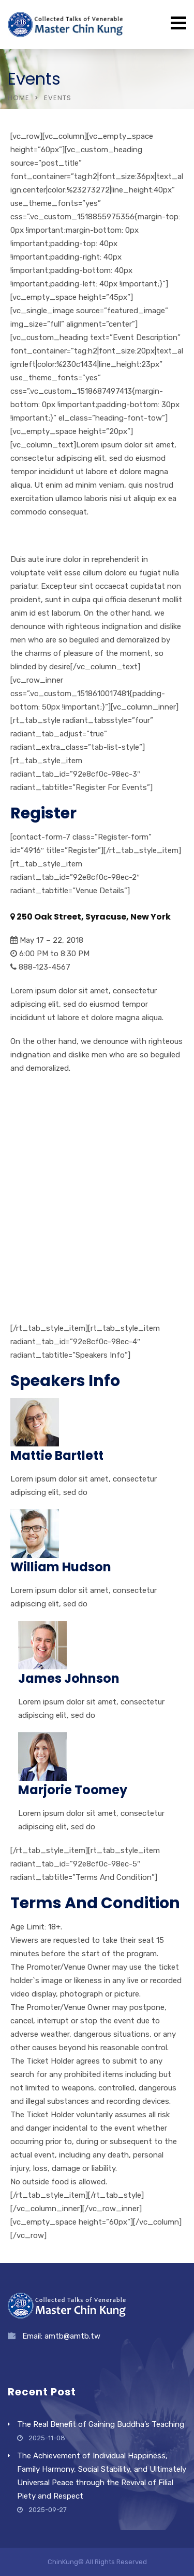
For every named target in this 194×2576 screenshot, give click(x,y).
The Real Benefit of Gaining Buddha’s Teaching (100, 2424)
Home (18, 98)
